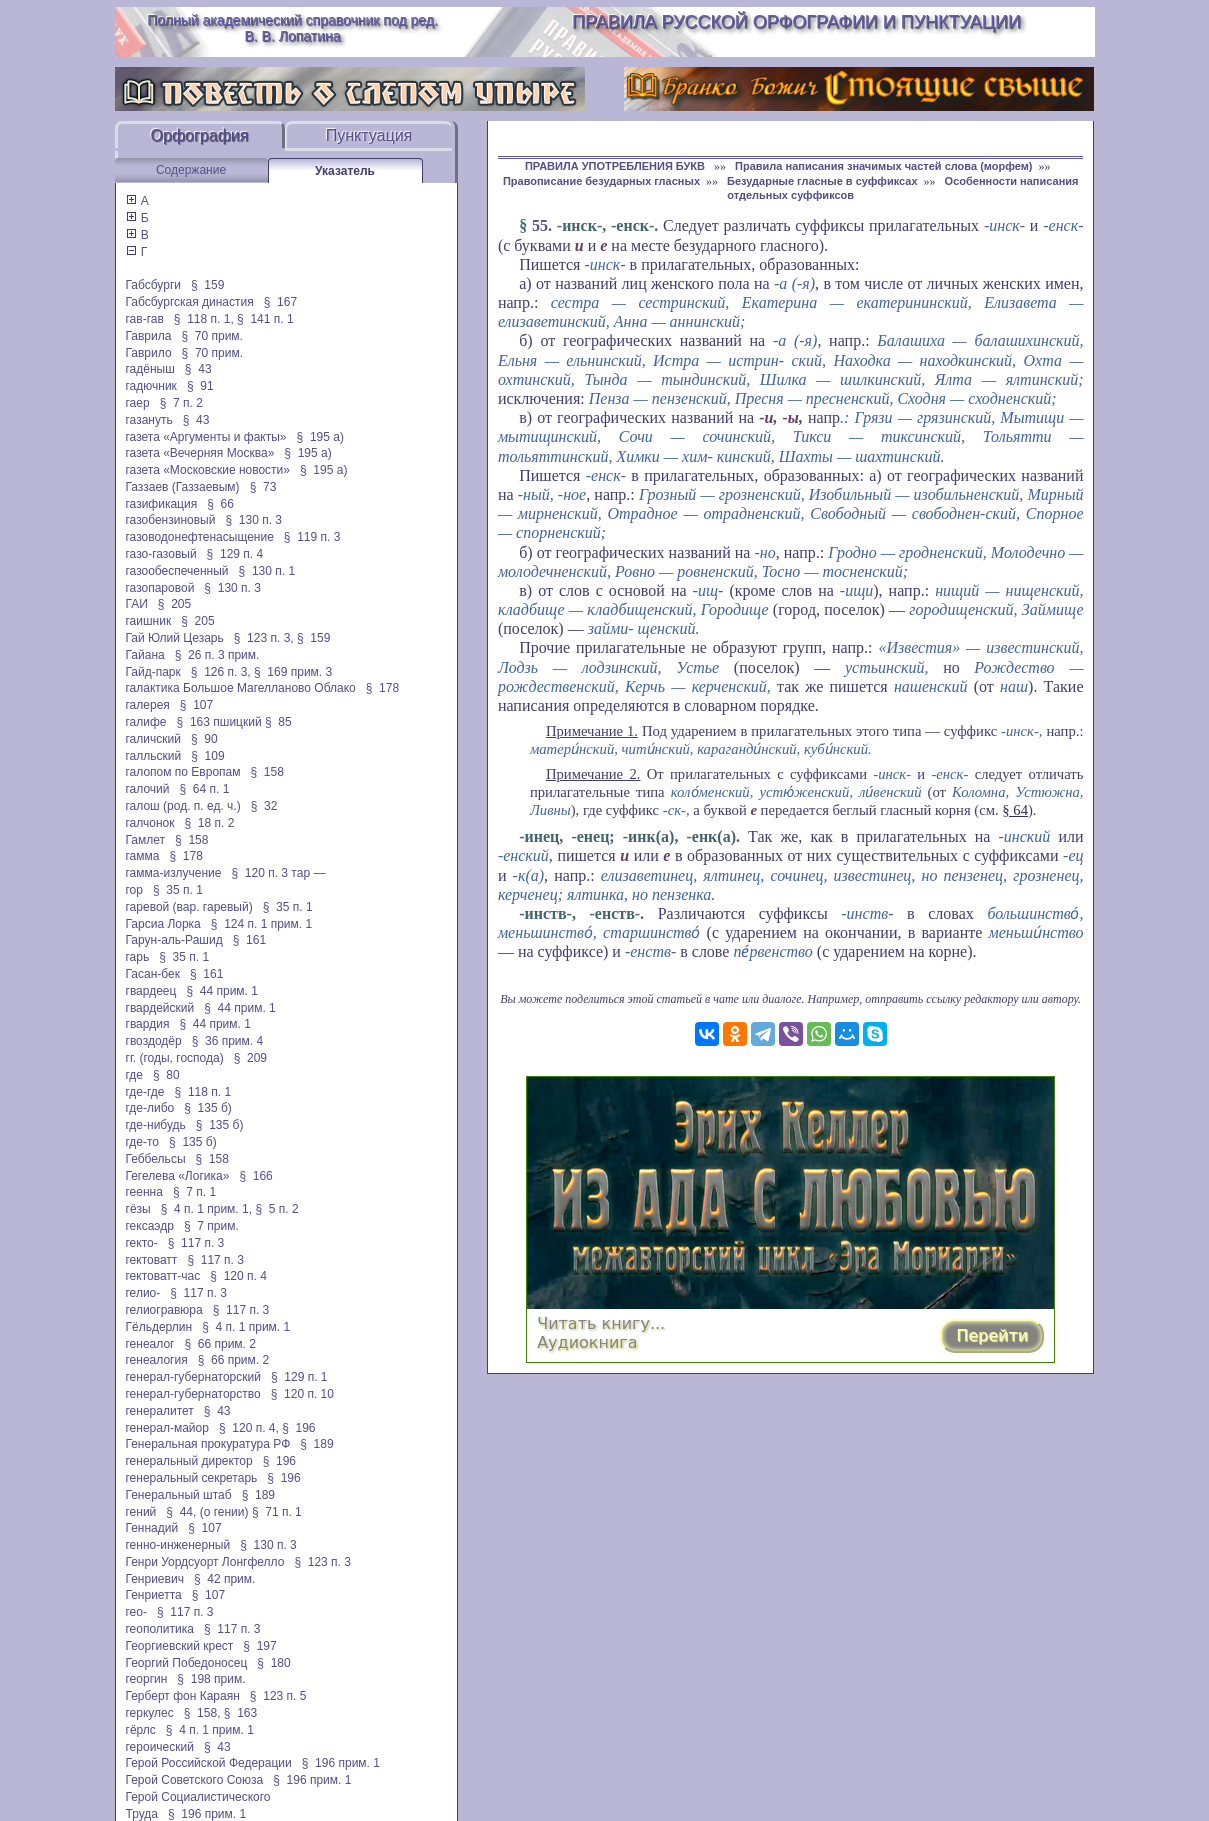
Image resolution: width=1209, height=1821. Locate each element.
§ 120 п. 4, (249, 1428)
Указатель (345, 171)
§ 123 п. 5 (278, 1696)
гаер (138, 403)
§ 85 (278, 722)
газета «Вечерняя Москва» (200, 453)
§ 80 (166, 1075)
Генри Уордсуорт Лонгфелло (205, 1562)
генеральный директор (189, 1461)
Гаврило (149, 353)
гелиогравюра (164, 1310)
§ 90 (204, 739)
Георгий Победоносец (187, 1663)
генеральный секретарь (192, 1478)
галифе (146, 722)
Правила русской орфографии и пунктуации (796, 22)
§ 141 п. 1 (265, 319)
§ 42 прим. (224, 1579)
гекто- (142, 1243)
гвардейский (160, 1008)
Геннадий (152, 1528)
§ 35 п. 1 (178, 890)
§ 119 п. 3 (312, 537)
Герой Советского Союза (195, 1780)
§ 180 (273, 1663)
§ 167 (280, 302)
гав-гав (145, 319)
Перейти (992, 1335)
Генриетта (154, 1595)
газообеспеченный (177, 571)
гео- (136, 1612)
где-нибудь (156, 1125)
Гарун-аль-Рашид (174, 940)
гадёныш (150, 369)
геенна (144, 1192)
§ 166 (255, 1176)
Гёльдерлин (159, 1327)
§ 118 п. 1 (203, 1092)
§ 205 (174, 604)
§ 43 (198, 369)
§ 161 (249, 940)
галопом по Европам (183, 772)
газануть (149, 420)
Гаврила (149, 336)
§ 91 (200, 386)
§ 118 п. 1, (204, 319)
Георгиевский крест (180, 1646)
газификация (162, 504)
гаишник (149, 621)
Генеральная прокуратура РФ (208, 1444)
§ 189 (316, 1444)
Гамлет (146, 840)
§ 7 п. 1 (194, 1192)
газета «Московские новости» (208, 470)
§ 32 (264, 806)
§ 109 (207, 756)
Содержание (191, 170)
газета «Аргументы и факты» (206, 437)
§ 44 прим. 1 (222, 991)
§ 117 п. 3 (196, 1243)
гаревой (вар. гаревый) (189, 907)
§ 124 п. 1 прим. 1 (261, 924)
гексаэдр (150, 1226)
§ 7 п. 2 (181, 403)
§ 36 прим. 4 (228, 1041)
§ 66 (220, 504)
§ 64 (1015, 810)
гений (141, 1512)
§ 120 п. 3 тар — (278, 873)
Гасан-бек (153, 974)
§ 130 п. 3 (253, 520)
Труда (142, 1814)
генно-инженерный (178, 1545)
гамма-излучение (174, 873)
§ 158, (202, 1713)
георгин (147, 1679)
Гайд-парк (153, 672)
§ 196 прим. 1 (341, 1763)
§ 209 (250, 1058)
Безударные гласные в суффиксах (822, 181)
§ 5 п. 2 (276, 1209)
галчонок (150, 823)
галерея (148, 705)
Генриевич (155, 1579)
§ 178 (382, 688)
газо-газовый (161, 554)
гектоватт (152, 1260)
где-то (143, 1142)
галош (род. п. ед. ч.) (183, 806)
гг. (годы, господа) (175, 1058)
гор (134, 890)
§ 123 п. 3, (264, 638)
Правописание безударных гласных (601, 181)
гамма (143, 856)
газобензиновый (171, 520)
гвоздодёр (154, 1041)
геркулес (150, 1713)
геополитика (160, 1629)
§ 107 (196, 705)
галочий (148, 789)
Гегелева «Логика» (178, 1176)
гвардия (148, 1024)
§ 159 (207, 285)
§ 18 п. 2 (210, 823)
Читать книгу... (601, 1323)
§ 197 (259, 1646)
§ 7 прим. (211, 1226)
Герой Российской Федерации (209, 1763)
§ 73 (263, 487)
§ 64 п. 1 (205, 789)
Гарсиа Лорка (163, 924)
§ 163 (240, 1713)
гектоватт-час (163, 1276)
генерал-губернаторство (193, 1394)
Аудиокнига (587, 1342)
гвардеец (151, 991)
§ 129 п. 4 (235, 554)
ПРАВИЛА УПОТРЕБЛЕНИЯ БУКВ (616, 166)
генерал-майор (167, 1428)
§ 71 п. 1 (277, 1512)
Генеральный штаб (179, 1495)
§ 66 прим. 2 (220, 1344)
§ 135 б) (208, 1108)
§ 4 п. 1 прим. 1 (246, 1327)
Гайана (145, 655)
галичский (153, 739)
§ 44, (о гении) (207, 1512)
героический (160, 1747)
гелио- (143, 1293)
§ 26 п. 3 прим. (217, 655)
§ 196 (298, 1428)
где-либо (150, 1108)
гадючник (151, 386)
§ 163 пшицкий (219, 722)
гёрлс (141, 1730)
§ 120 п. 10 (302, 1394)
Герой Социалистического (198, 1797)
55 (540, 225)
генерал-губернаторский (193, 1377)
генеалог (150, 1344)
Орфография (200, 135)
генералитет (160, 1411)
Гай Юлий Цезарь (175, 638)
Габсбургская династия (190, 302)
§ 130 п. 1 (267, 571)
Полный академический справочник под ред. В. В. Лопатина (292, 28)
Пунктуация (369, 135)
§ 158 (267, 772)
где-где (145, 1092)
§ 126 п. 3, (221, 672)
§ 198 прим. (211, 1679)
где (135, 1075)
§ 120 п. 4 (238, 1276)
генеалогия (157, 1360)
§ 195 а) (320, 437)
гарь (138, 957)
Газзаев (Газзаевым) (183, 487)
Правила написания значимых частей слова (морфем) (883, 166)
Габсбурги (153, 285)
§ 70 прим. (211, 336)
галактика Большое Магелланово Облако (241, 688)
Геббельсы (156, 1159)
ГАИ (137, 604)
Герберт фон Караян (183, 1696)
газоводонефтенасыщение (200, 537)
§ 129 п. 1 (299, 1377)
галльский (154, 756)
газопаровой (160, 588)
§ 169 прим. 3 (293, 672)
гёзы (138, 1209)
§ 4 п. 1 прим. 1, (206, 1209)
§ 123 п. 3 (322, 1562)
